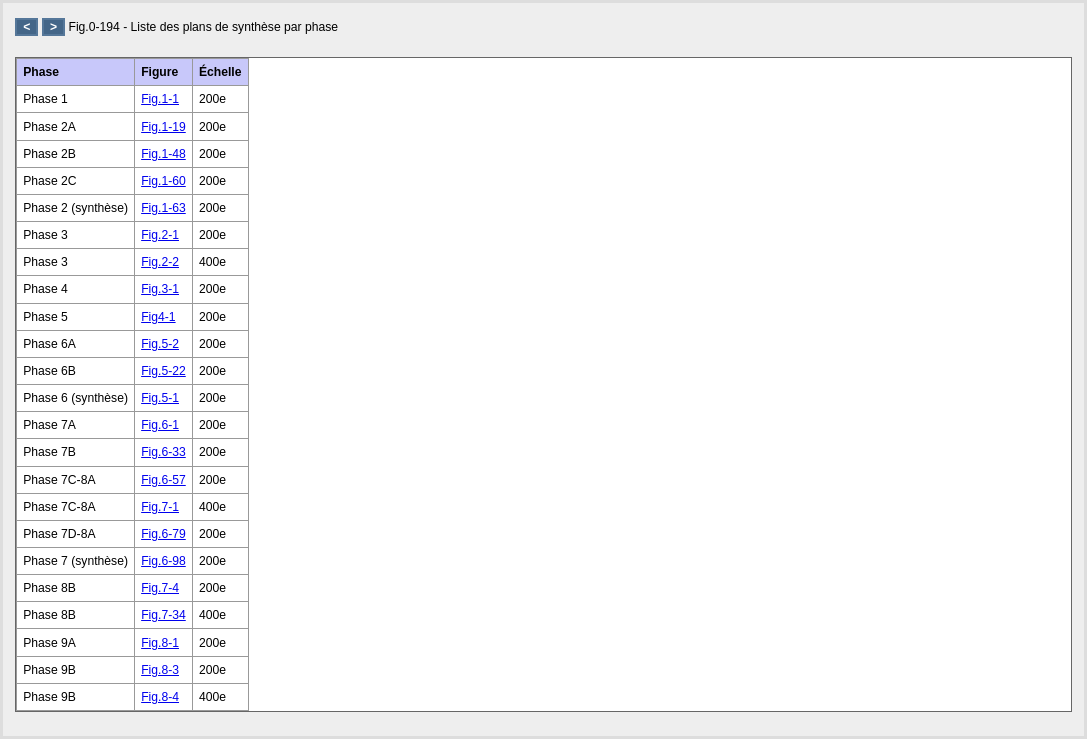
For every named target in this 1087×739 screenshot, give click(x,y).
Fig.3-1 (160, 289)
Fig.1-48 (163, 154)
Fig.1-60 (163, 181)
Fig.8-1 (160, 643)
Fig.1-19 (163, 127)
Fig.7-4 (160, 588)
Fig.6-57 (163, 480)
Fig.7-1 (160, 507)
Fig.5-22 (163, 371)
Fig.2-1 (160, 235)
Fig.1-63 (163, 208)
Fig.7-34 (163, 615)
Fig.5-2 (160, 344)
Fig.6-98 (163, 561)
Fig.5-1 (160, 398)
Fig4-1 (158, 317)
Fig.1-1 (160, 99)
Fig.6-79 (163, 534)
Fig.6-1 (160, 425)
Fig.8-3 (160, 670)
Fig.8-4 (160, 697)
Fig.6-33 (163, 452)
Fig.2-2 (160, 262)
